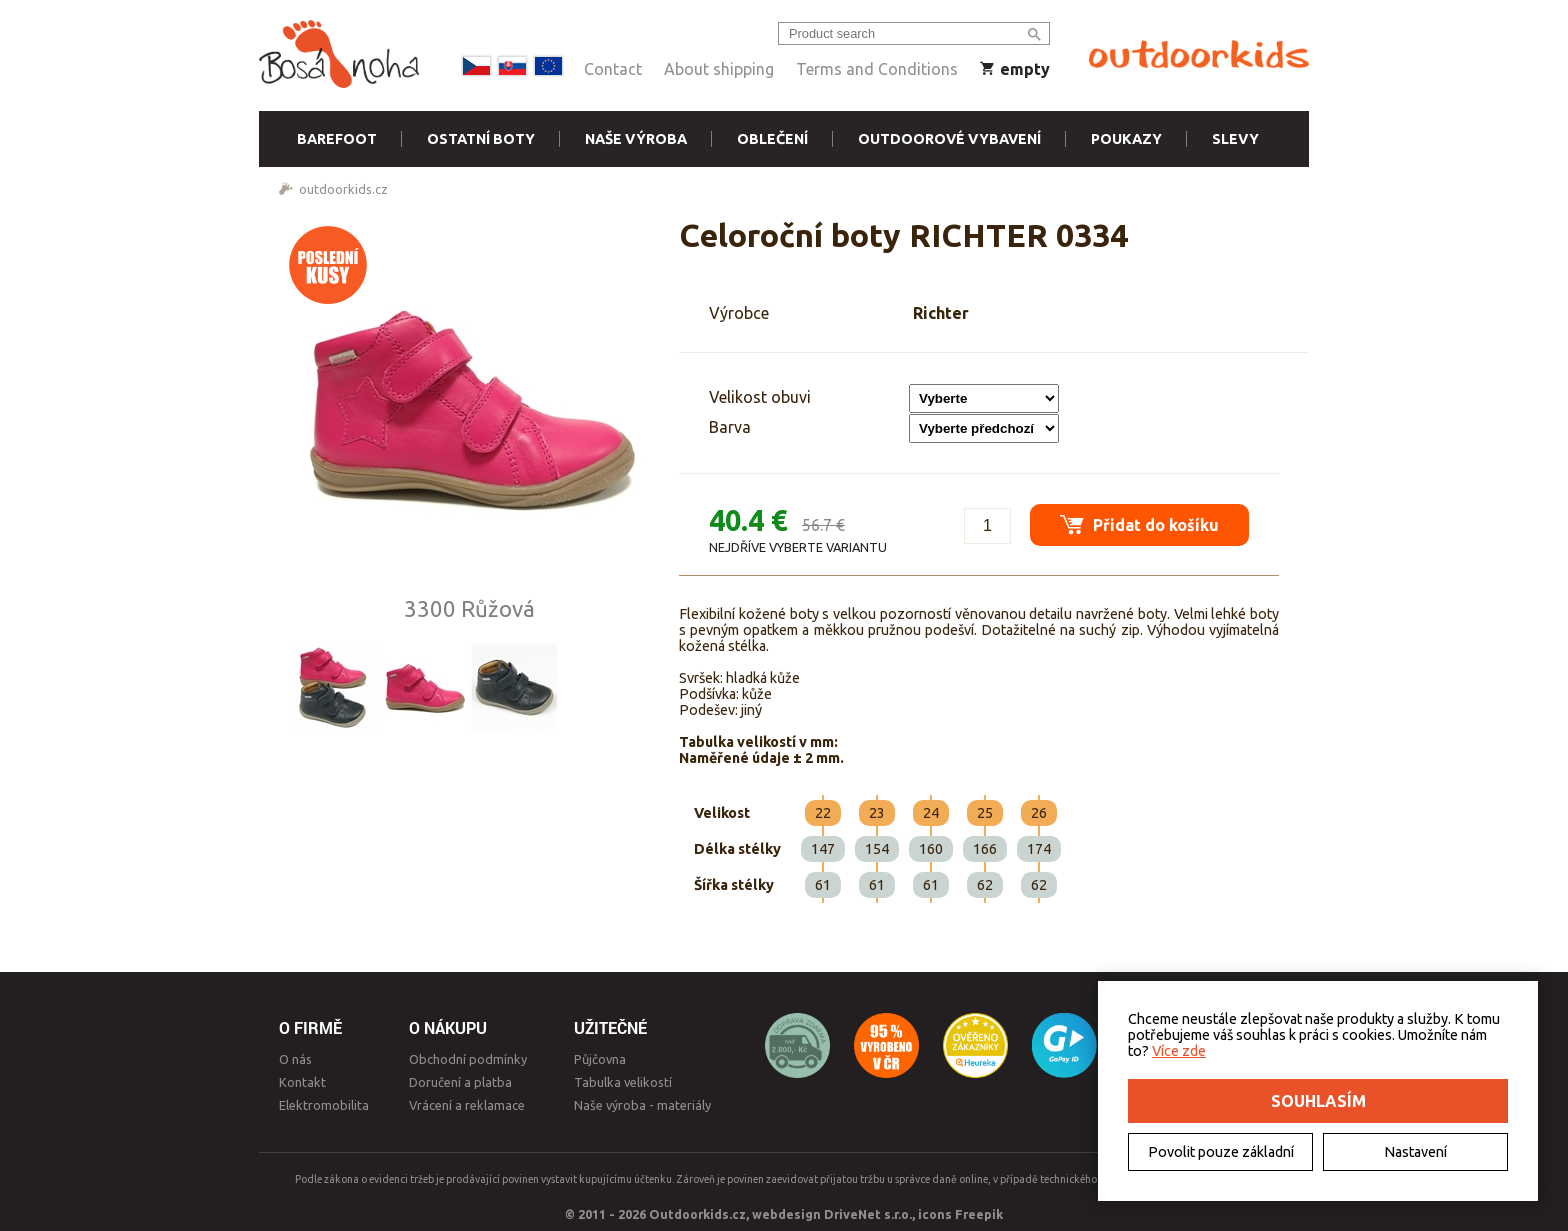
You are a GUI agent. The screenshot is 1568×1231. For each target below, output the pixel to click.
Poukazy (1126, 139)
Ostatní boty (481, 139)
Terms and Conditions (877, 69)
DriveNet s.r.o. (868, 1214)
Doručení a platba (460, 1082)
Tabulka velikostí (623, 1082)
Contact (613, 69)
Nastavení (1415, 1152)
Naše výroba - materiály (642, 1105)
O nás (295, 1059)
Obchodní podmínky (468, 1059)
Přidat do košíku (1139, 524)
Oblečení (772, 139)
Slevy (1235, 139)
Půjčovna (600, 1059)
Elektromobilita (324, 1105)
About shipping (719, 69)
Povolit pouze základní (1221, 1152)
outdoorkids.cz (343, 189)
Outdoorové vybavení (949, 139)
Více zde (1179, 1051)
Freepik (979, 1214)
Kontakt (302, 1082)
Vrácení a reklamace (467, 1105)
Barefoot (337, 139)
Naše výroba (636, 139)
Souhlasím (1318, 1101)
